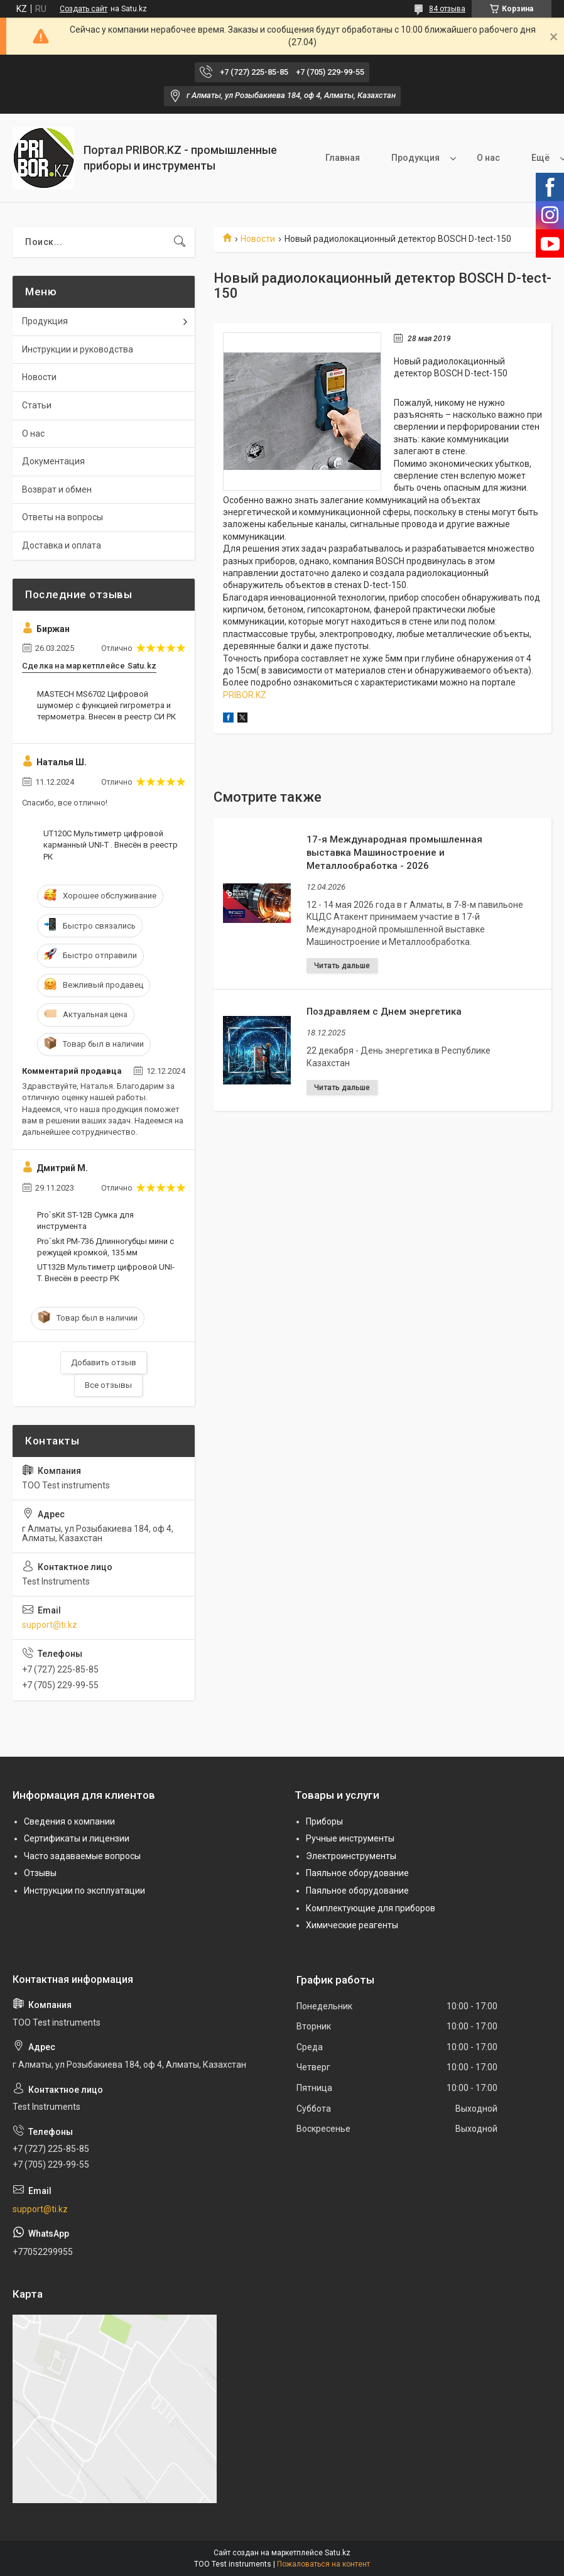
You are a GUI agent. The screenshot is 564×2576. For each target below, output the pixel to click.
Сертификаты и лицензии (76, 1838)
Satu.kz (337, 2552)
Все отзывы (108, 1385)
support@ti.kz (49, 1625)
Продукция (415, 158)
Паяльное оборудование (357, 1873)
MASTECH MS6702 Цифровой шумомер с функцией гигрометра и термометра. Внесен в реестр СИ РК (106, 705)
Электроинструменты (351, 1856)
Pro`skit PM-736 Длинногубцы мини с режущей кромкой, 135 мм (105, 1246)
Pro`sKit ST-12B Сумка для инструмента (85, 1220)
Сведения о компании (69, 1821)
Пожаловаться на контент (323, 2564)
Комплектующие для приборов (370, 1908)
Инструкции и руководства (77, 349)
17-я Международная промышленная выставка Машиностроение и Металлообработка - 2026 (394, 852)
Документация (53, 461)
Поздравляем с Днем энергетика (384, 1011)
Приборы (324, 1821)
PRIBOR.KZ (244, 695)
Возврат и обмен (57, 489)
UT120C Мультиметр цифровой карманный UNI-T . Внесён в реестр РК (110, 845)
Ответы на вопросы (62, 517)
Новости (258, 239)
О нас (488, 158)
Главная (342, 158)
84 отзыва (447, 8)
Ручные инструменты (350, 1838)
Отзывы (40, 1873)
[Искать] (180, 242)
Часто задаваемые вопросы (82, 1856)
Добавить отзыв (103, 1362)
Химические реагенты (352, 1925)
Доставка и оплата (61, 545)
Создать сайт (83, 8)
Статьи (37, 405)
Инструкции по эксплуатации (84, 1891)
